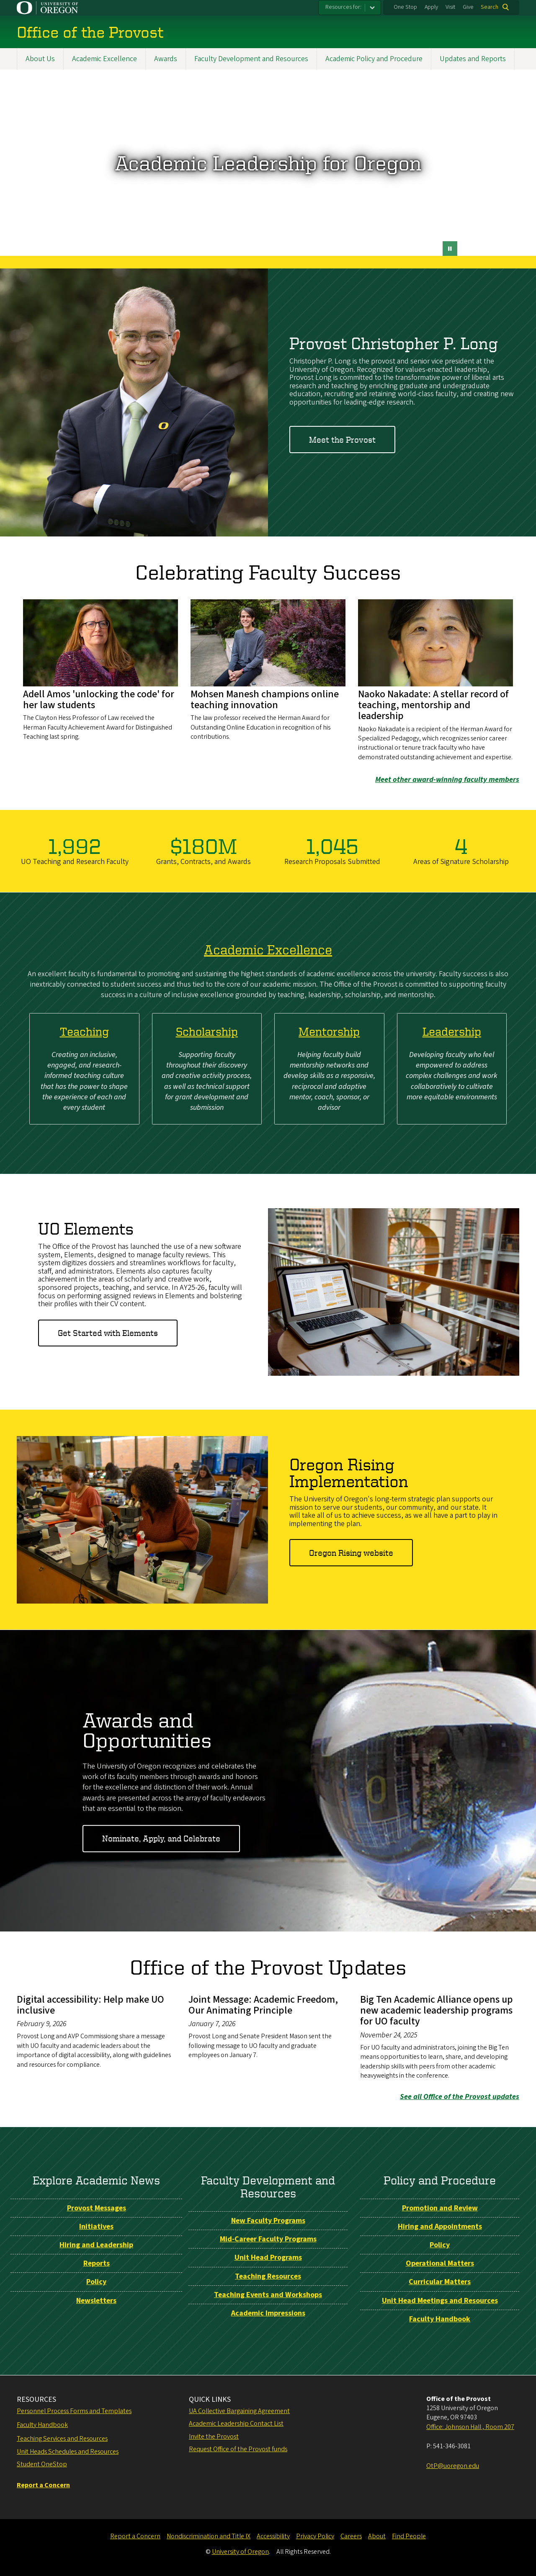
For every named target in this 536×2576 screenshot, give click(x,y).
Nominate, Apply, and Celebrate (161, 1838)
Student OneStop (42, 2464)
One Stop (405, 7)
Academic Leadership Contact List (236, 2423)
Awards (165, 59)
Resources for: (343, 7)
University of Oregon (240, 2551)
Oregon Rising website (351, 1553)
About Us (40, 59)
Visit (450, 7)
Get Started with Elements (108, 1333)
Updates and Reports (473, 59)
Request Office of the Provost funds (238, 2449)
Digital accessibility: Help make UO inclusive (90, 2004)
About (377, 2536)
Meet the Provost (342, 439)
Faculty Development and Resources (251, 59)
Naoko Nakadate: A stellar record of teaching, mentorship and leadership (433, 705)
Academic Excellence (104, 59)
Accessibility (273, 2536)
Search (489, 7)
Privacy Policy (315, 2536)
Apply (431, 7)
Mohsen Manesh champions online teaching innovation (265, 699)
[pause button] (450, 248)
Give (468, 7)
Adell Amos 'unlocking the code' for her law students (98, 699)
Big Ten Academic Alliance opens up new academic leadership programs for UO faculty (436, 2010)
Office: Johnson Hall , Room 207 (470, 2427)
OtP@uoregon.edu (452, 2465)
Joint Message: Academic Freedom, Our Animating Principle (263, 2004)
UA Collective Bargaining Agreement (239, 2411)
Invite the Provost (214, 2436)
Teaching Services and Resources (62, 2438)
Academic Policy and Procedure (374, 59)
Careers (351, 2536)
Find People (409, 2536)
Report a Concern (135, 2536)
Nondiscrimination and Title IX (208, 2536)
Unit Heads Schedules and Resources (68, 2451)
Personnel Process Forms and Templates (74, 2411)
